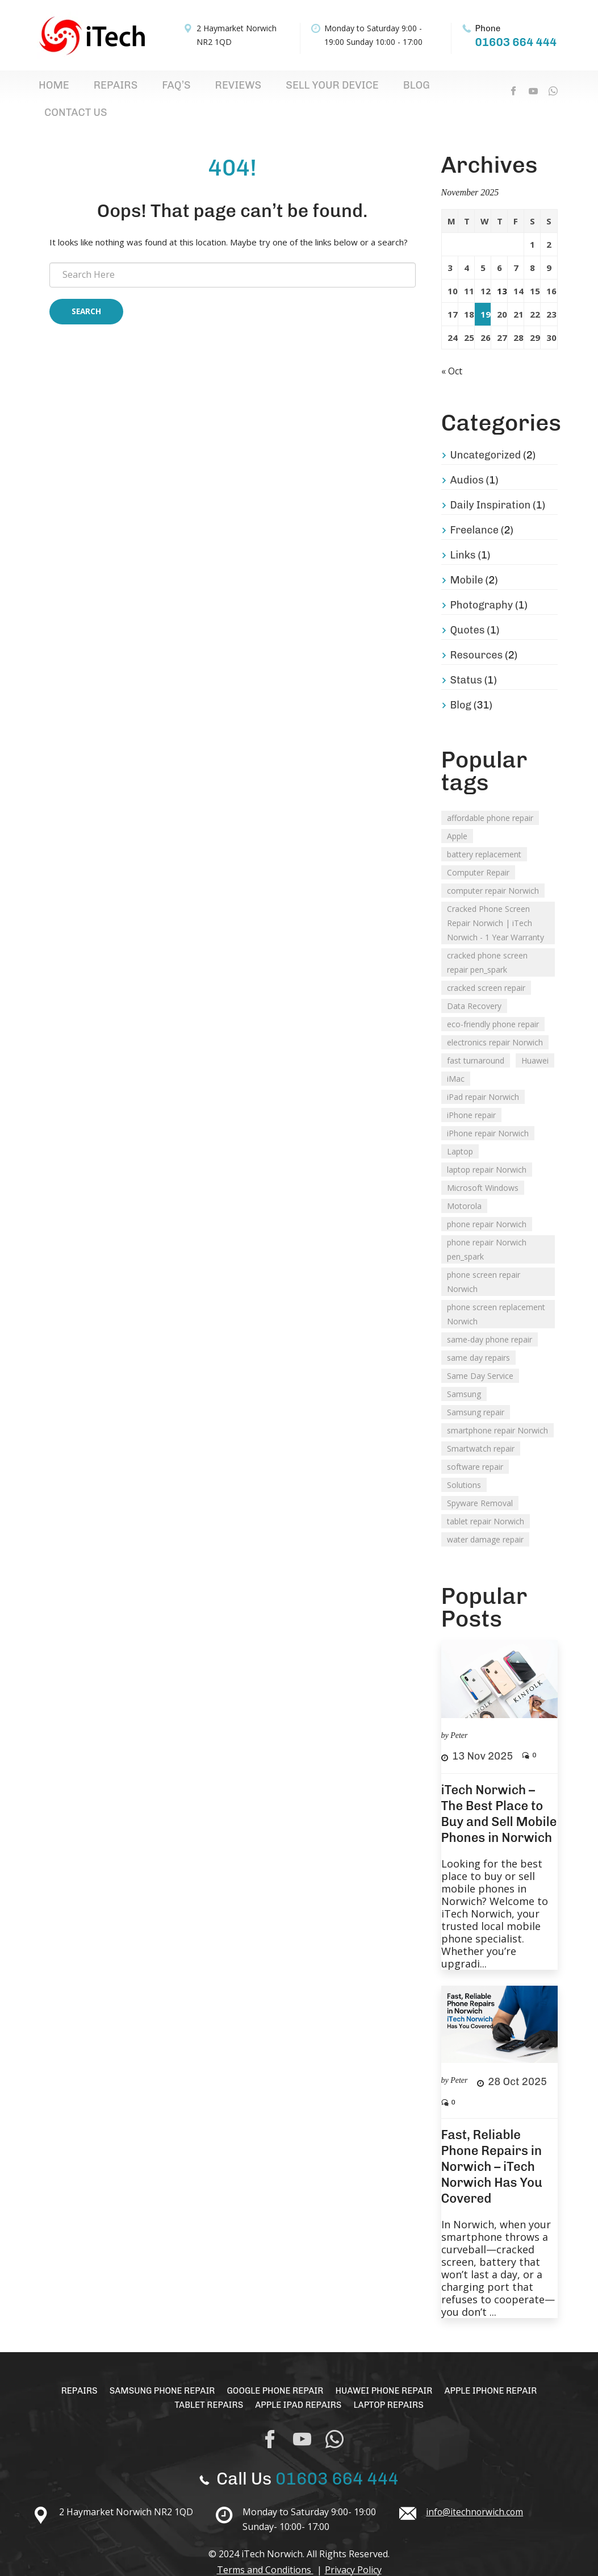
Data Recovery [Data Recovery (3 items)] (474, 984)
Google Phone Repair (274, 2369)
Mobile (466, 558)
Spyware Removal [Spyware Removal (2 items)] (480, 1481)
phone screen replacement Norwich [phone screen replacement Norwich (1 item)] (496, 1292)
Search (86, 291)
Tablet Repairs (204, 2383)
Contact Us (363, 89)
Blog (312, 89)
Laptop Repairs (393, 2383)
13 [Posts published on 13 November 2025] (502, 270)
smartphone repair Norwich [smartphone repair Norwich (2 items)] (497, 1408)
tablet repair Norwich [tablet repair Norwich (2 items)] (485, 1499)
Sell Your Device (249, 89)
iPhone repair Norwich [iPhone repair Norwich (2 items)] (488, 1111)
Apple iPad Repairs (298, 2383)
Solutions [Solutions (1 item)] (464, 1463)
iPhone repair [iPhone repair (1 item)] (471, 1093)
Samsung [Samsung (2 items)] (464, 1372)
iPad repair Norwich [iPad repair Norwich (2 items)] (483, 1075)
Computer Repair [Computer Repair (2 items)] (478, 850)
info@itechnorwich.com (475, 2490)
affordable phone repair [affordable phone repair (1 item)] (490, 796)
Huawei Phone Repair (388, 2369)
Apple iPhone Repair (500, 2369)
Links (463, 533)
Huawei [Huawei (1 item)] (535, 1038)
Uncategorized (485, 433)
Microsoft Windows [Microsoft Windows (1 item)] (482, 1166)
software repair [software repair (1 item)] (475, 1445)
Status (466, 658)
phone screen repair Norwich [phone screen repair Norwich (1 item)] (483, 1260)
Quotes (467, 608)
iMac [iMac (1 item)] (456, 1057)
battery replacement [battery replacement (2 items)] (484, 832)
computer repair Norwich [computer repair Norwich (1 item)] (493, 869)
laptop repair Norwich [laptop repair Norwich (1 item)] (486, 1148)
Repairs (89, 89)
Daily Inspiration (490, 483)
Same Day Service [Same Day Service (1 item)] (480, 1354)
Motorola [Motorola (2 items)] (464, 1184)
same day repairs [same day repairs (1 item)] (478, 1336)
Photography (481, 583)
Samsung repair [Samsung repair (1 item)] (475, 1390)
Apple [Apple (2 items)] (457, 814)
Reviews (176, 89)
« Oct (454, 349)
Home (45, 89)
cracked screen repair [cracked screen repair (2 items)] (486, 966)
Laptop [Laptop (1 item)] (460, 1129)
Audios (467, 458)
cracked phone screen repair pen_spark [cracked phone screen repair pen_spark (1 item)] (487, 940)
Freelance (474, 508)
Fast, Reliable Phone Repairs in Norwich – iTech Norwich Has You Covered (491, 2145)
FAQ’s (132, 89)
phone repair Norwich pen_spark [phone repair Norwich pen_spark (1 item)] (486, 1227)
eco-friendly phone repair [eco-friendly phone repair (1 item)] (493, 1002)
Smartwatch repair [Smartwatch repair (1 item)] (481, 1427)
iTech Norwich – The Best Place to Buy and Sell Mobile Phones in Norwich (499, 1792)
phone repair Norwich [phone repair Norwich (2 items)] (486, 1202)
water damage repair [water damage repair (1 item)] (485, 1517)
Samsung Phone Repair (155, 2369)
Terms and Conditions (265, 2548)
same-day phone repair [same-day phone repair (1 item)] (489, 1317)
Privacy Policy (353, 2548)
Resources (476, 633)
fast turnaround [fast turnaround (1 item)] (475, 1038)
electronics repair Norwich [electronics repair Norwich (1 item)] (495, 1020)
